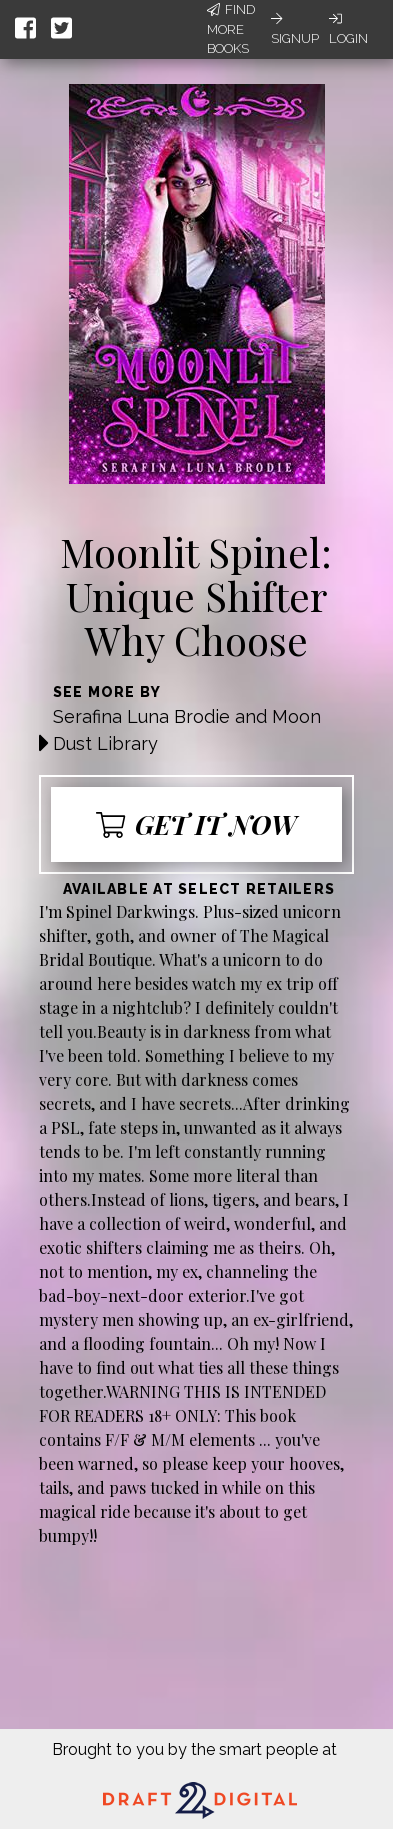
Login (348, 29)
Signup (295, 29)
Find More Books (231, 29)
